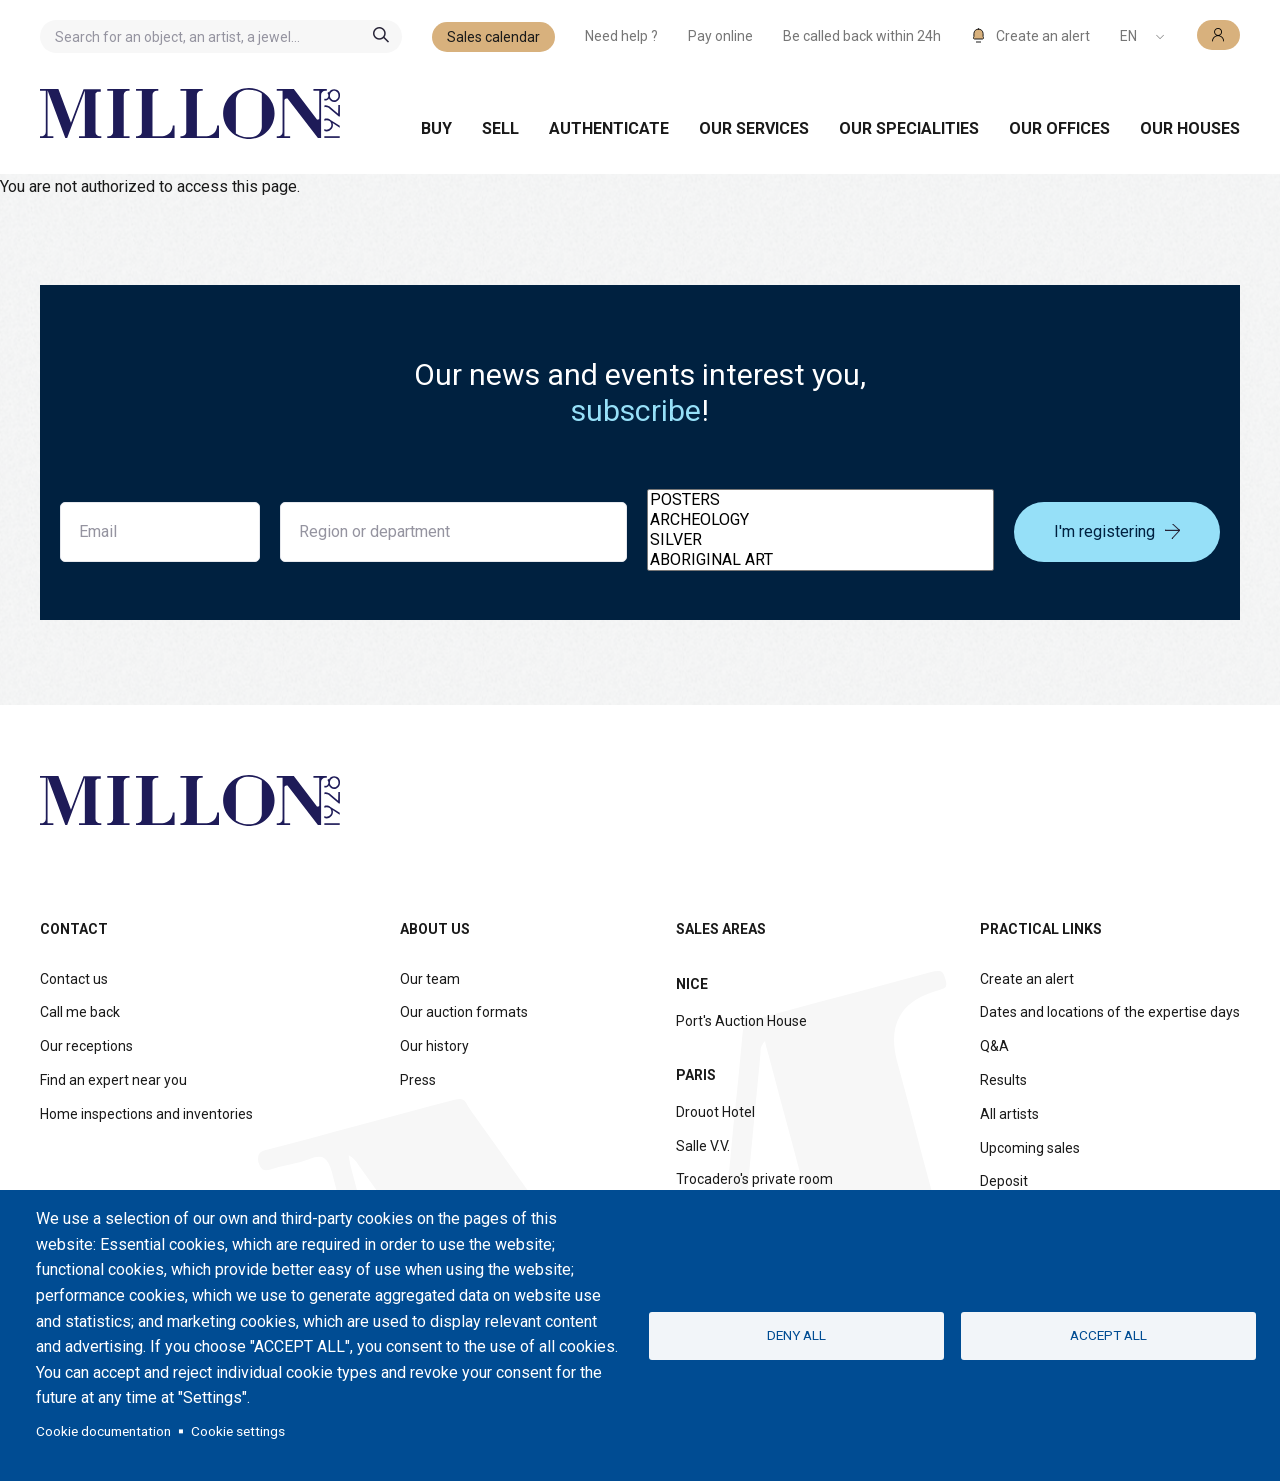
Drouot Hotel (715, 1112)
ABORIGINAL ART (820, 560)
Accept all (1108, 1335)
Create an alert (1027, 979)
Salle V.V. (703, 1146)
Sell (500, 128)
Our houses (1190, 128)
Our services (754, 128)
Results (1003, 1080)
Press (418, 1080)
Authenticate (609, 128)
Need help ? (621, 36)
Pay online (720, 36)
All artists (1009, 1114)
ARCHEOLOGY (820, 520)
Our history (434, 1046)
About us (435, 929)
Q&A (994, 1046)
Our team (430, 979)
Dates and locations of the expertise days (1110, 1012)
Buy (436, 128)
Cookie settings (238, 1431)
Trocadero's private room (754, 1179)
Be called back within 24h (862, 36)
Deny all (796, 1335)
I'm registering (1117, 531)
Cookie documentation (103, 1431)
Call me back (80, 1012)
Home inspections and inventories (146, 1114)
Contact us (74, 979)
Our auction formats (464, 1012)
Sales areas (721, 929)
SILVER (820, 540)
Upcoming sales (1030, 1148)
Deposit (1004, 1181)
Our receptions (86, 1046)
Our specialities (909, 128)
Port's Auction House (741, 1021)
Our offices (1059, 128)
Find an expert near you (113, 1080)
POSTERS (820, 500)
